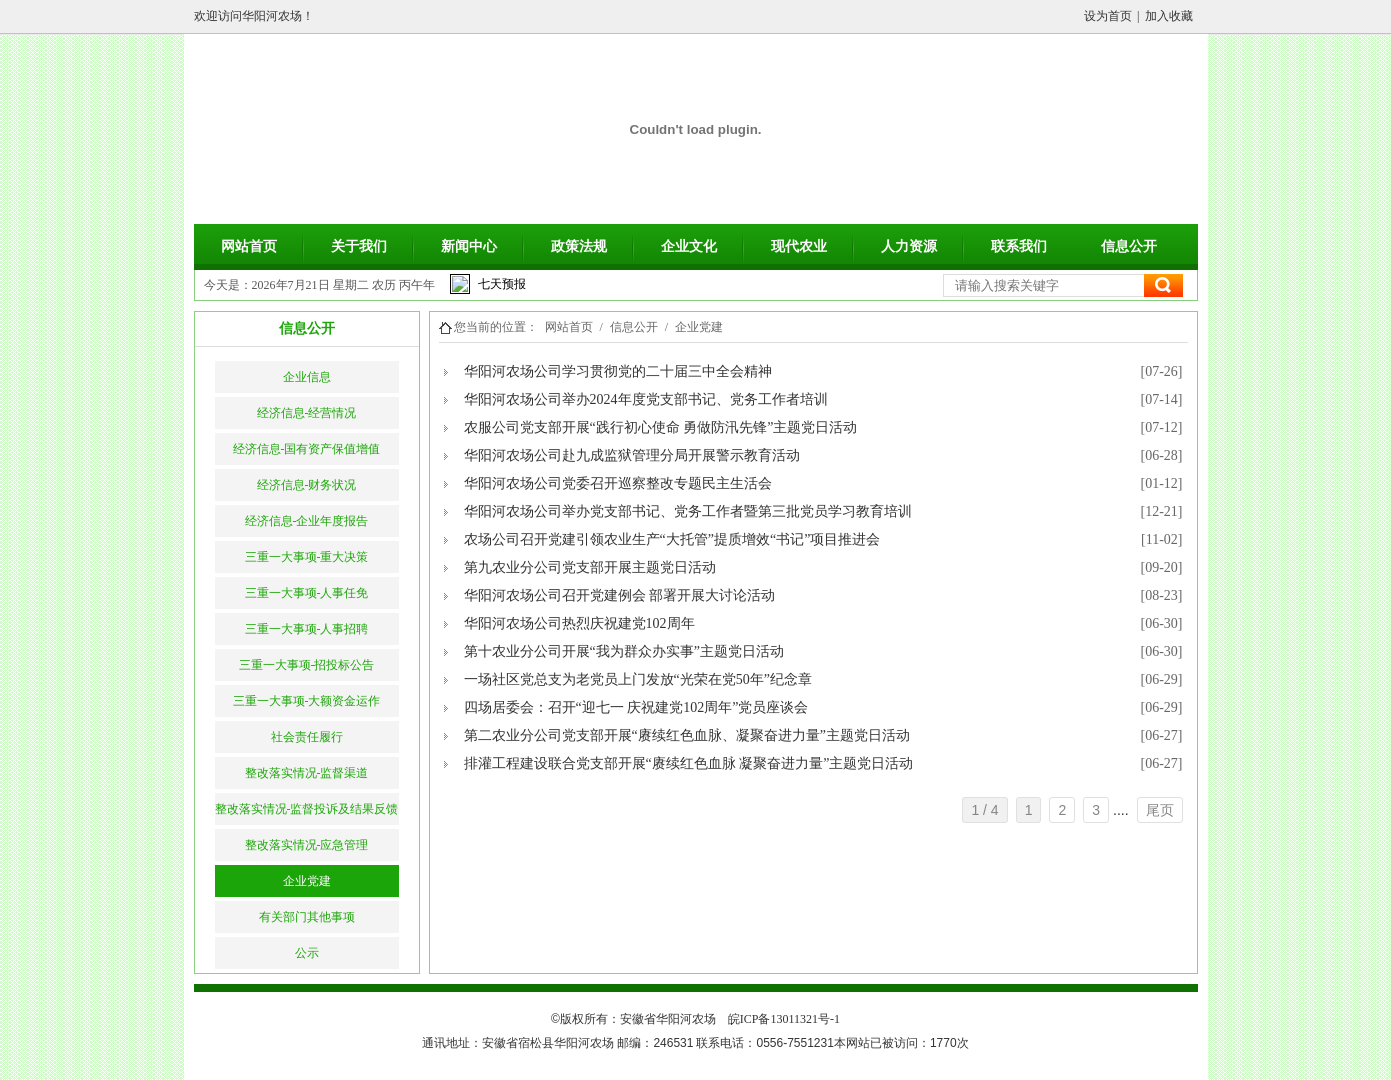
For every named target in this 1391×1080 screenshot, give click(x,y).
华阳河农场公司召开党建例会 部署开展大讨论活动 (620, 595)
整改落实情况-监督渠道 (307, 773)
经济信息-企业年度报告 (307, 521)
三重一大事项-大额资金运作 (307, 701)
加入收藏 (1169, 16)
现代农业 (799, 246)
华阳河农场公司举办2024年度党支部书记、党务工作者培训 (646, 399)
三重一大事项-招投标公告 (307, 665)
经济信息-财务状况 (307, 485)
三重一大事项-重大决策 (307, 557)
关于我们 (359, 246)
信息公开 (1129, 246)
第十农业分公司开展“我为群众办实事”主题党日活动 (624, 651)
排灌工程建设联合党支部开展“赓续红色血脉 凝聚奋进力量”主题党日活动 (689, 763)
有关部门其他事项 (307, 917)
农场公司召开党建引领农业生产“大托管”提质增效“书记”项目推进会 (672, 539)
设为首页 (1108, 16)
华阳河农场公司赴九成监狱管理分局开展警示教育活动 (632, 455)
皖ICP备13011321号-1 (784, 1019)
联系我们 (1019, 246)
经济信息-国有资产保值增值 (307, 449)
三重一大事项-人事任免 (307, 593)
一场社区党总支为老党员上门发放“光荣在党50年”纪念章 (638, 679)
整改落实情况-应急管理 (307, 845)
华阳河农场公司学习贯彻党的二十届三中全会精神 (618, 371)
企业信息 (307, 377)
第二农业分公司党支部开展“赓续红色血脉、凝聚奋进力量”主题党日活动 (687, 735)
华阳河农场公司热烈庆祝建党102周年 (579, 623)
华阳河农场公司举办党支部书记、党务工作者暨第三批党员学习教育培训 (688, 511)
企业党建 (307, 881)
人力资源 (909, 246)
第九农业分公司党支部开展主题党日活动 (590, 567)
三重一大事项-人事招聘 (307, 629)
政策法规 (579, 246)
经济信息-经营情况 (307, 413)
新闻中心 (469, 246)
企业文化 (689, 246)
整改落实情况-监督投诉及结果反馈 (307, 809)
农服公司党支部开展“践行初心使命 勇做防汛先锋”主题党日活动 (661, 427)
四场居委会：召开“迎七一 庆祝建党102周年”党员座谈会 (636, 707)
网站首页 (249, 246)
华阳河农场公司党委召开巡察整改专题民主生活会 (618, 483)
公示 (307, 953)
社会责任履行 (307, 737)
